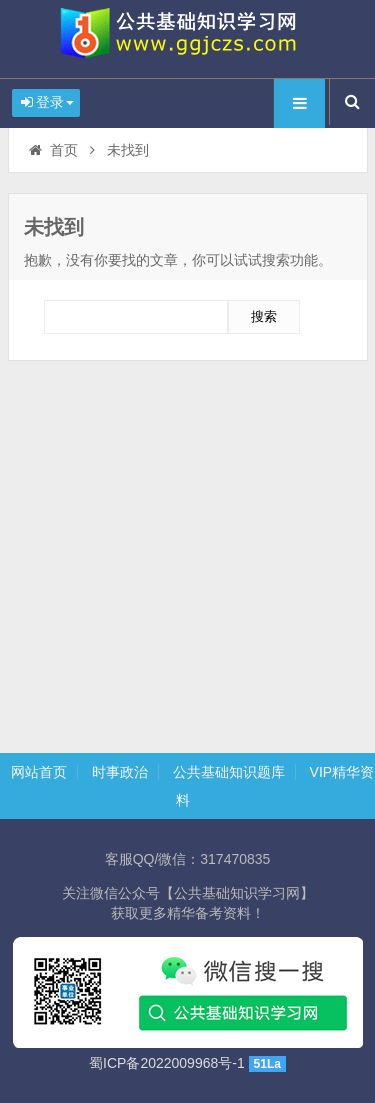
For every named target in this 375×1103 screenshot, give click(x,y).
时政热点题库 (188, 39)
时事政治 (120, 772)
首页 (52, 150)
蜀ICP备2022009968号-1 (167, 1063)
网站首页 (39, 772)
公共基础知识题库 (229, 772)
